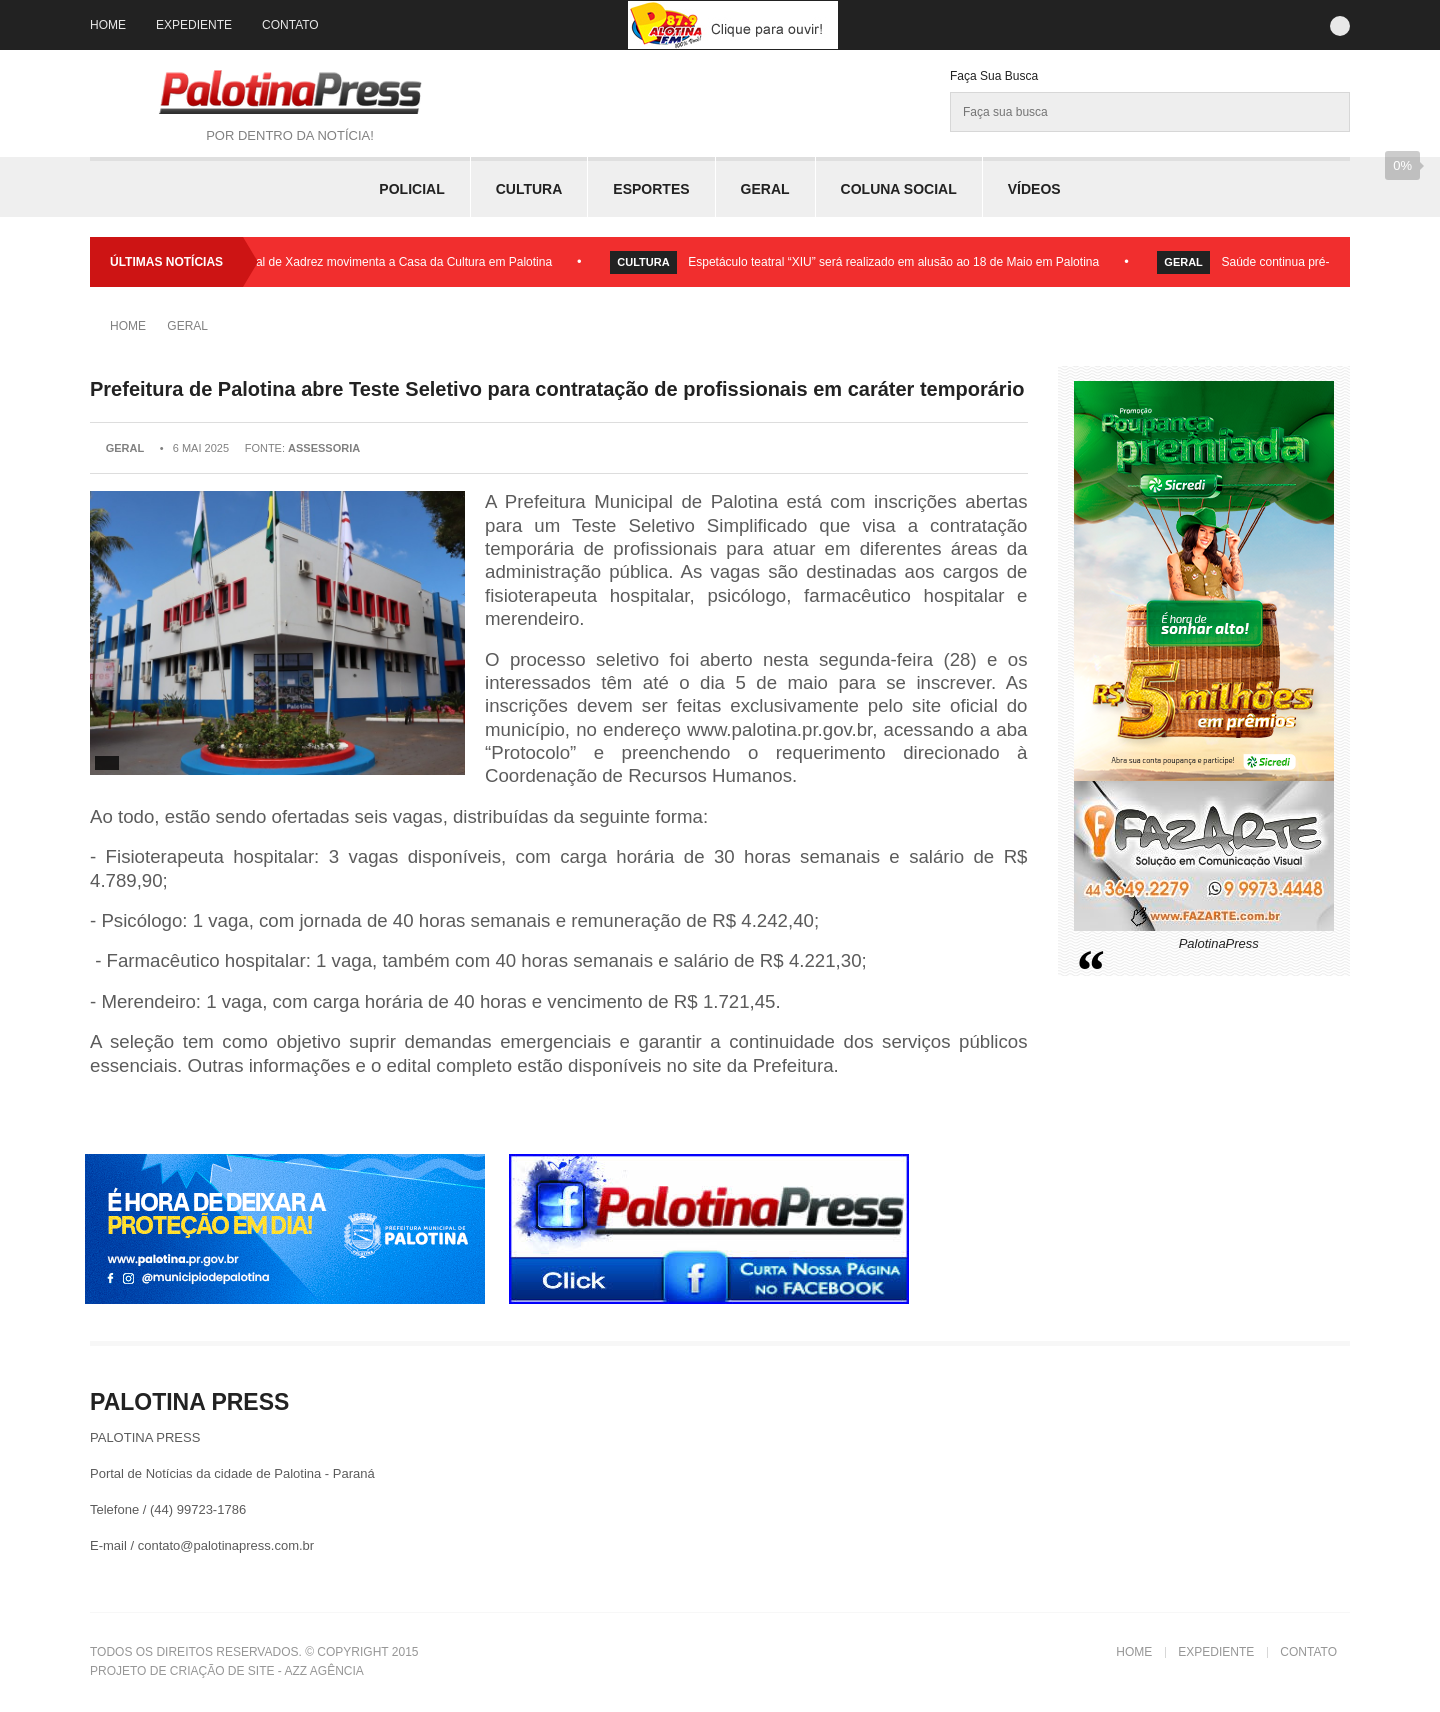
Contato (290, 25)
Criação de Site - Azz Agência (267, 1671)
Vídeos (1034, 189)
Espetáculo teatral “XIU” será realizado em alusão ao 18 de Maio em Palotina (898, 262)
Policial (411, 189)
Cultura (529, 189)
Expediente (194, 25)
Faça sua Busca (994, 76)
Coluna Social (899, 189)
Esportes (651, 189)
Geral (765, 189)
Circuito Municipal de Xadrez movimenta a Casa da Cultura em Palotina (367, 262)
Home (108, 25)
